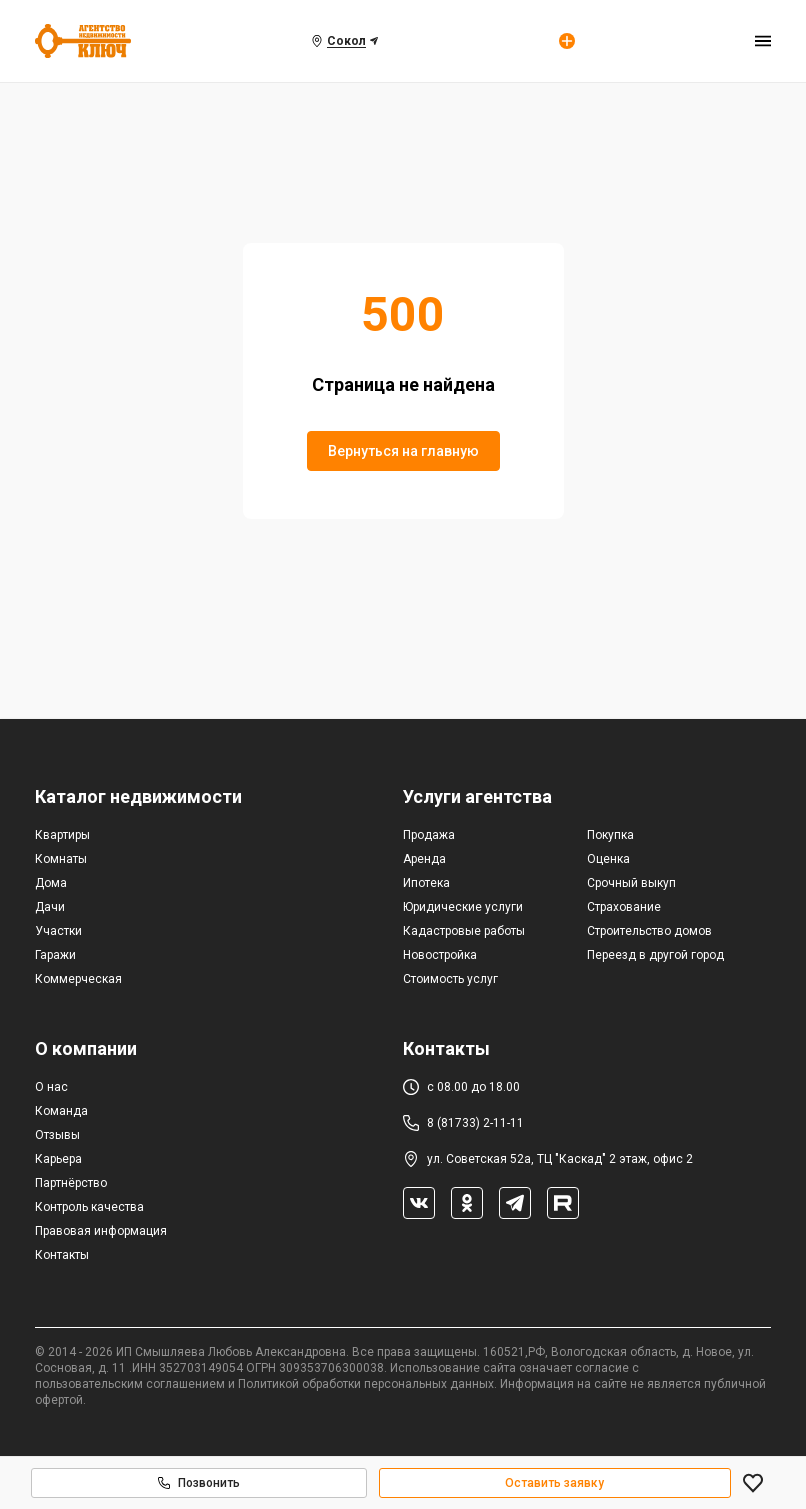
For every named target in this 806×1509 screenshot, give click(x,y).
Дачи (50, 907)
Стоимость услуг (450, 979)
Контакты (62, 1255)
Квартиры (62, 835)
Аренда (424, 859)
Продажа (429, 835)
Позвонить (199, 1483)
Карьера (58, 1159)
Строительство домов (649, 931)
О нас (51, 1087)
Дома (51, 883)
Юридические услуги (463, 907)
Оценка (608, 859)
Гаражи (55, 955)
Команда (61, 1111)
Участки (58, 931)
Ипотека (426, 883)
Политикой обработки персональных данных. (367, 1384)
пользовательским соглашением (130, 1384)
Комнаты (61, 859)
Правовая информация (101, 1231)
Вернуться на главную (403, 451)
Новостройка (440, 955)
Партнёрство (71, 1183)
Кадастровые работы (464, 931)
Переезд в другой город (655, 955)
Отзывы (57, 1135)
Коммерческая (78, 979)
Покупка (610, 835)
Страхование (624, 907)
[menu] (763, 41)
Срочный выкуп (631, 883)
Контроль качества (89, 1207)
